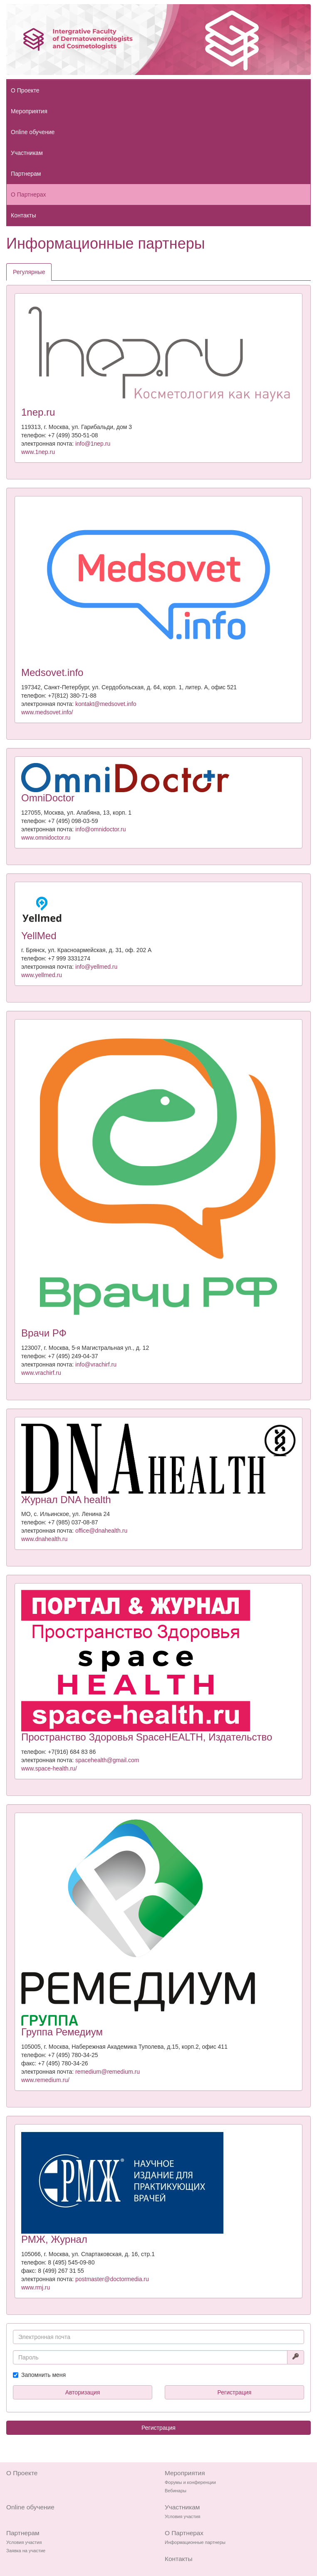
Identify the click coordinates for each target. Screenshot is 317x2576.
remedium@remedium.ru (107, 2071)
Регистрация (235, 2392)
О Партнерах (28, 194)
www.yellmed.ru (41, 975)
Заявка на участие (25, 2550)
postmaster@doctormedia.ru (112, 2279)
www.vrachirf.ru (41, 1372)
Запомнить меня (43, 2375)
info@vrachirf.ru (95, 1364)
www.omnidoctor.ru (45, 837)
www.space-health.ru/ (49, 1768)
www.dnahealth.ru (44, 1539)
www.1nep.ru (38, 452)
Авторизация (82, 2392)
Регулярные (29, 272)
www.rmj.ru (35, 2287)
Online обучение (32, 132)
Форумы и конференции (190, 2482)
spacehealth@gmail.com (107, 1760)
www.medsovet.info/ (47, 712)
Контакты (23, 215)
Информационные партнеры (195, 2542)
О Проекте (25, 90)
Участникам (27, 153)
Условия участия (182, 2516)
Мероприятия (29, 111)
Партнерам (26, 173)
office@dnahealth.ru (101, 1530)
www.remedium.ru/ (45, 2080)
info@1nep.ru (92, 443)
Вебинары (175, 2490)
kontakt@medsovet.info (105, 704)
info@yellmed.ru (96, 966)
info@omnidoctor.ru (100, 829)
